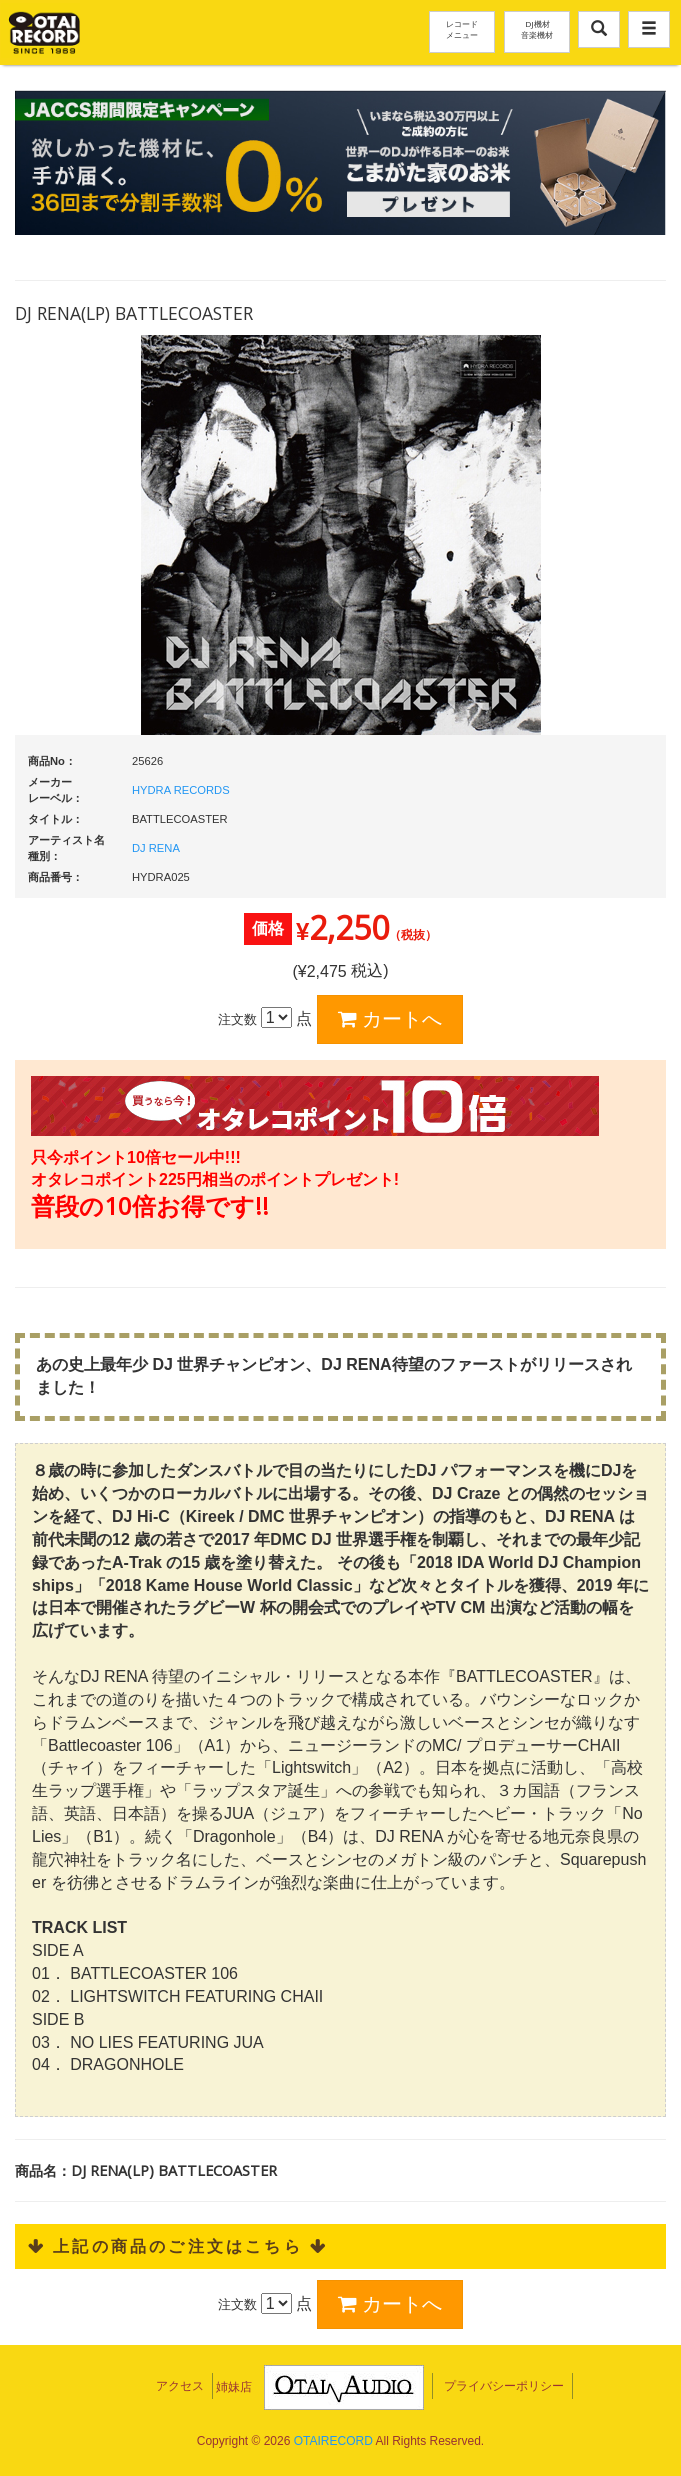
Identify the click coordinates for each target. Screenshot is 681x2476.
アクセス (180, 2386)
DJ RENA (156, 848)
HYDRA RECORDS (181, 790)
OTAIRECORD (333, 2441)
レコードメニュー (462, 29)
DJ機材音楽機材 (537, 29)
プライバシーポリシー (504, 2386)
